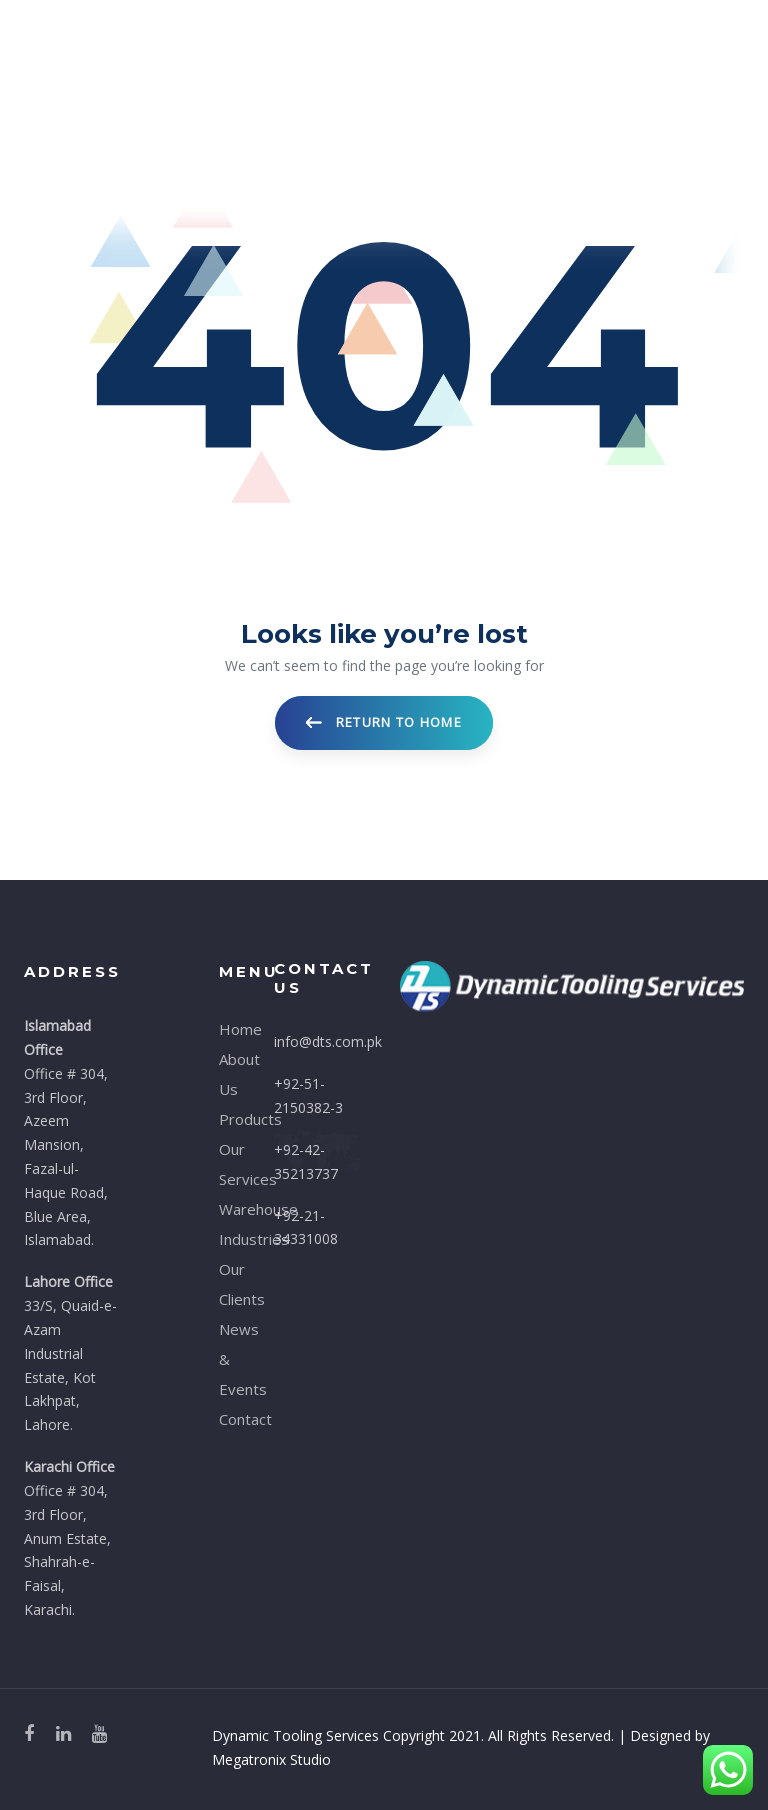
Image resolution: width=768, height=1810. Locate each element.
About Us (231, 1074)
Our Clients (231, 1284)
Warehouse (231, 1209)
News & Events (231, 1359)
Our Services (231, 1164)
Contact (231, 1419)
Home (231, 1029)
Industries (231, 1239)
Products (231, 1119)
